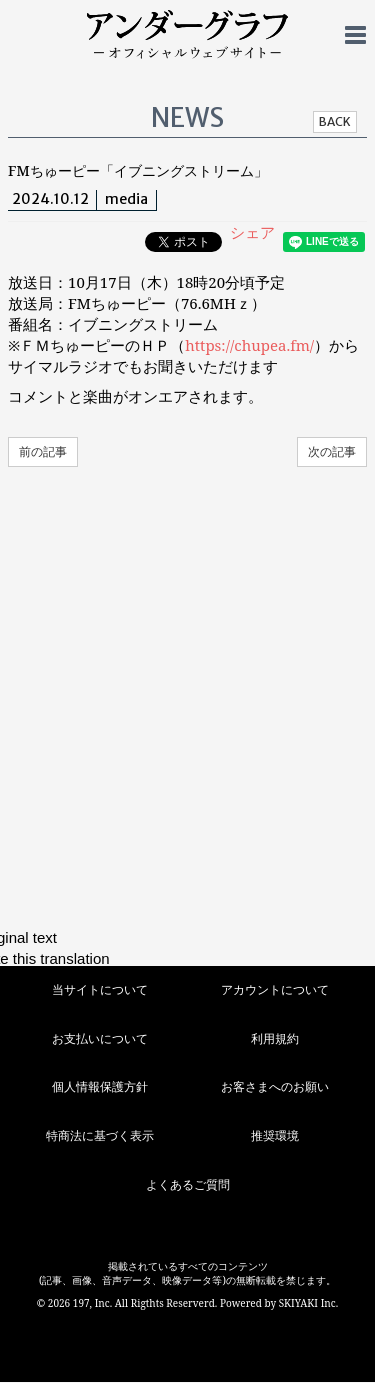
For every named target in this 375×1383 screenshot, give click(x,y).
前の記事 (43, 451)
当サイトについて (100, 989)
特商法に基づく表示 (100, 1135)
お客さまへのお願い (275, 1086)
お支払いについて (100, 1038)
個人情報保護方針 (100, 1086)
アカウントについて (275, 989)
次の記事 (332, 451)
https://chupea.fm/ (249, 345)
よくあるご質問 (188, 1184)
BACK (335, 121)
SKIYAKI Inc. (309, 1303)
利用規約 (275, 1038)
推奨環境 (275, 1135)
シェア (252, 232)
